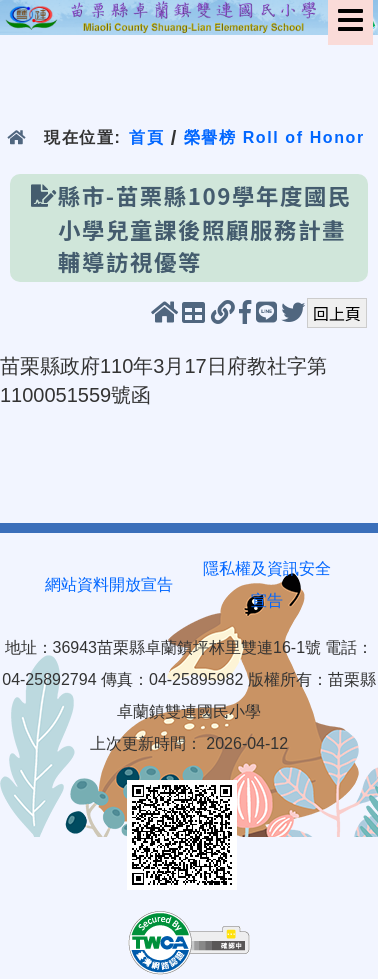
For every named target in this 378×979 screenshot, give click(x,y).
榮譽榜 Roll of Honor (274, 137)
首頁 (146, 137)
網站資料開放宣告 (109, 584)
